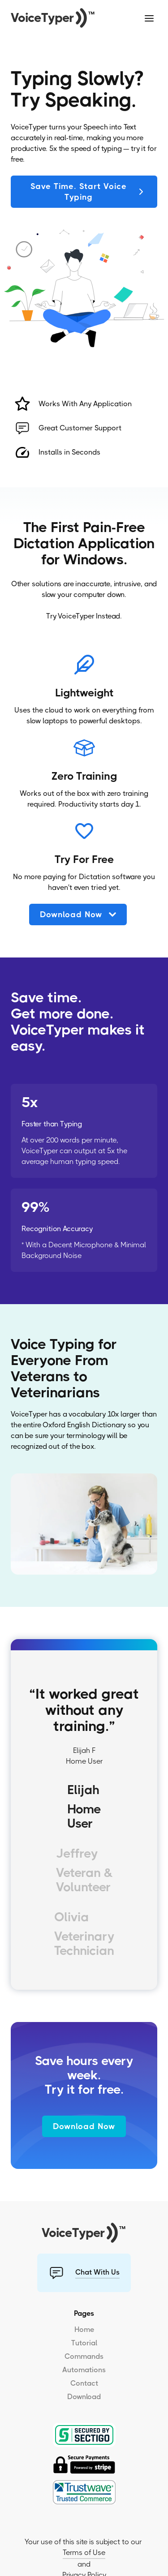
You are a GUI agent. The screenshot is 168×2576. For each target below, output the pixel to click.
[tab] (84, 1809)
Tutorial (84, 2343)
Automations (84, 2370)
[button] (149, 17)
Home (84, 2329)
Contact (84, 2383)
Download (84, 2396)
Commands (84, 2356)
